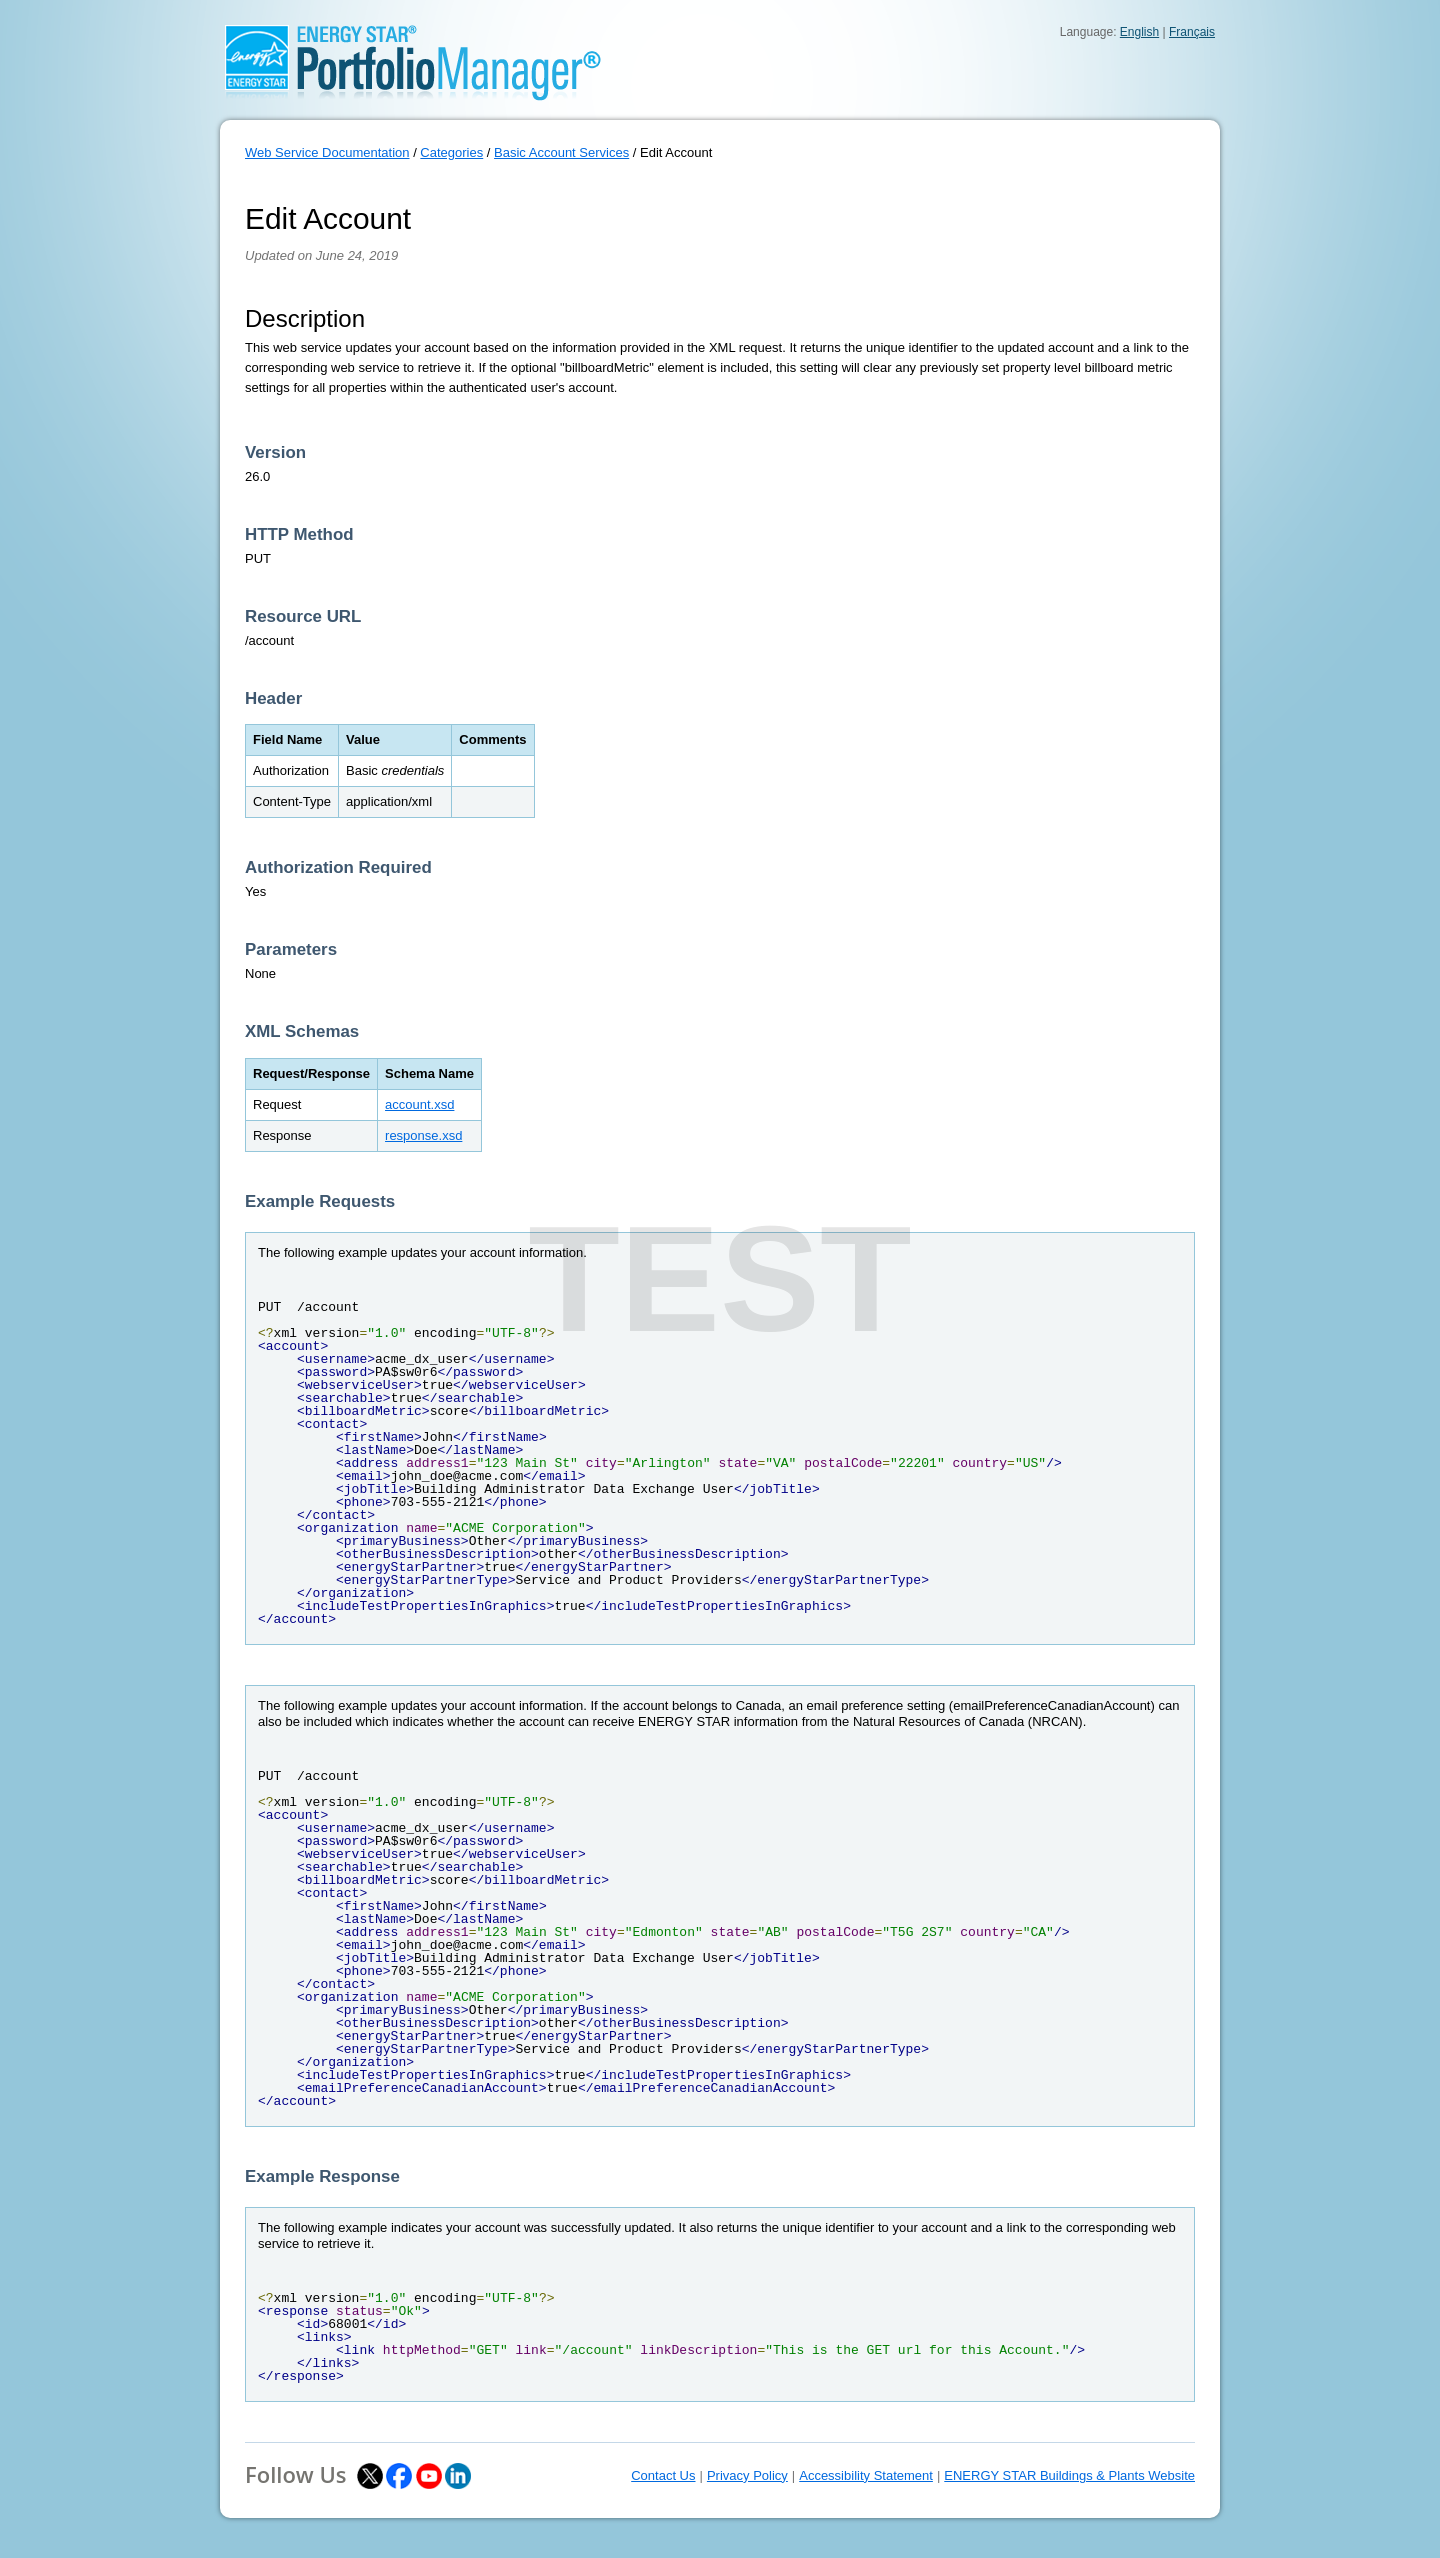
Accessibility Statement (866, 2475)
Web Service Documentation (327, 152)
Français (1192, 32)
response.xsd (423, 1135)
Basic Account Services (561, 152)
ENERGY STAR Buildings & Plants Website (1069, 2475)
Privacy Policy (747, 2475)
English (1139, 32)
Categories (451, 152)
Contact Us (663, 2475)
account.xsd (419, 1104)
